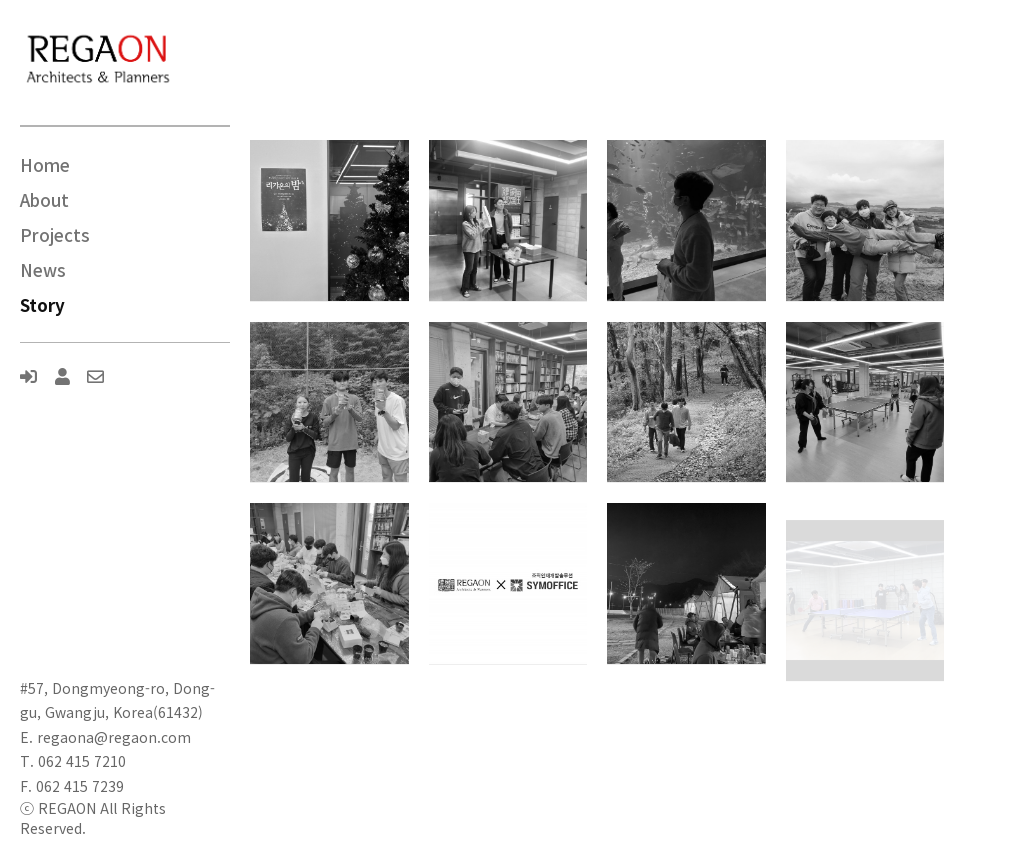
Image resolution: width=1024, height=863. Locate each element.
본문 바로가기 (0, 0)
